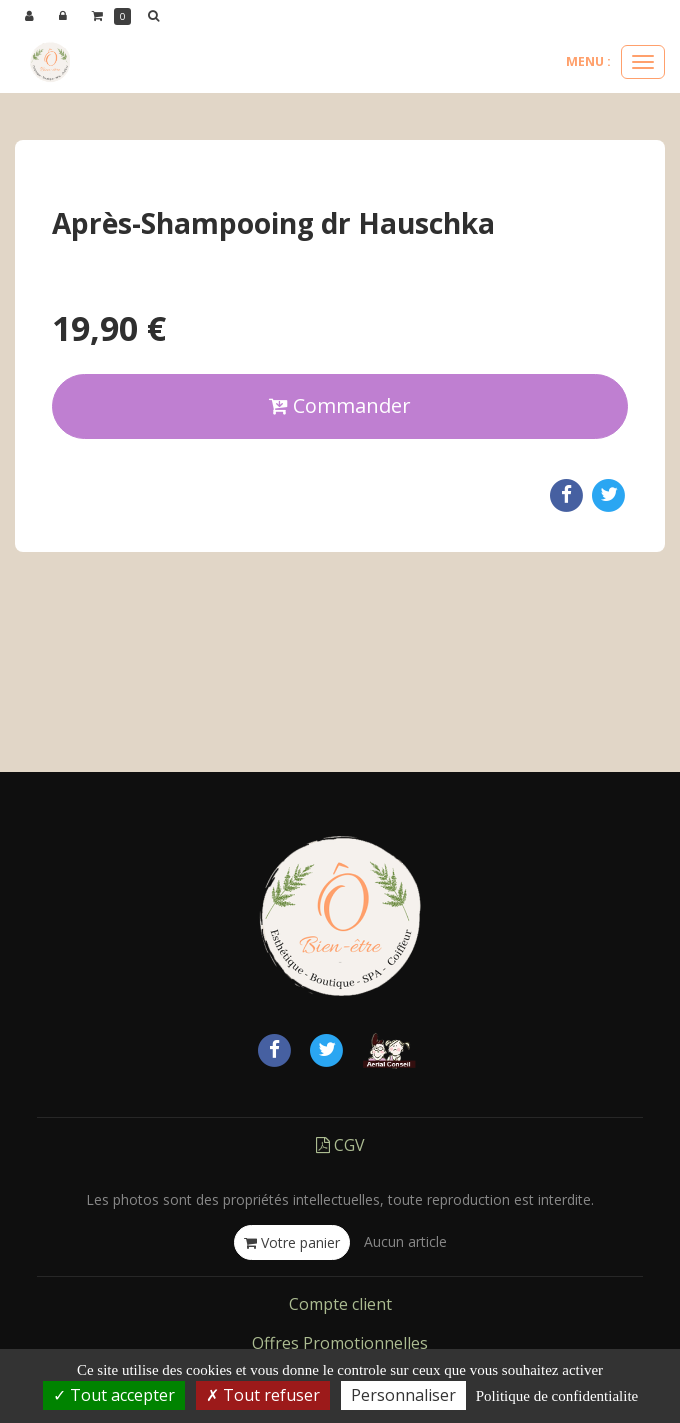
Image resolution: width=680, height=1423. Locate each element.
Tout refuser (263, 1395)
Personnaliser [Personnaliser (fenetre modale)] (403, 1395)
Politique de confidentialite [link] (557, 1396)
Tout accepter (114, 1395)
